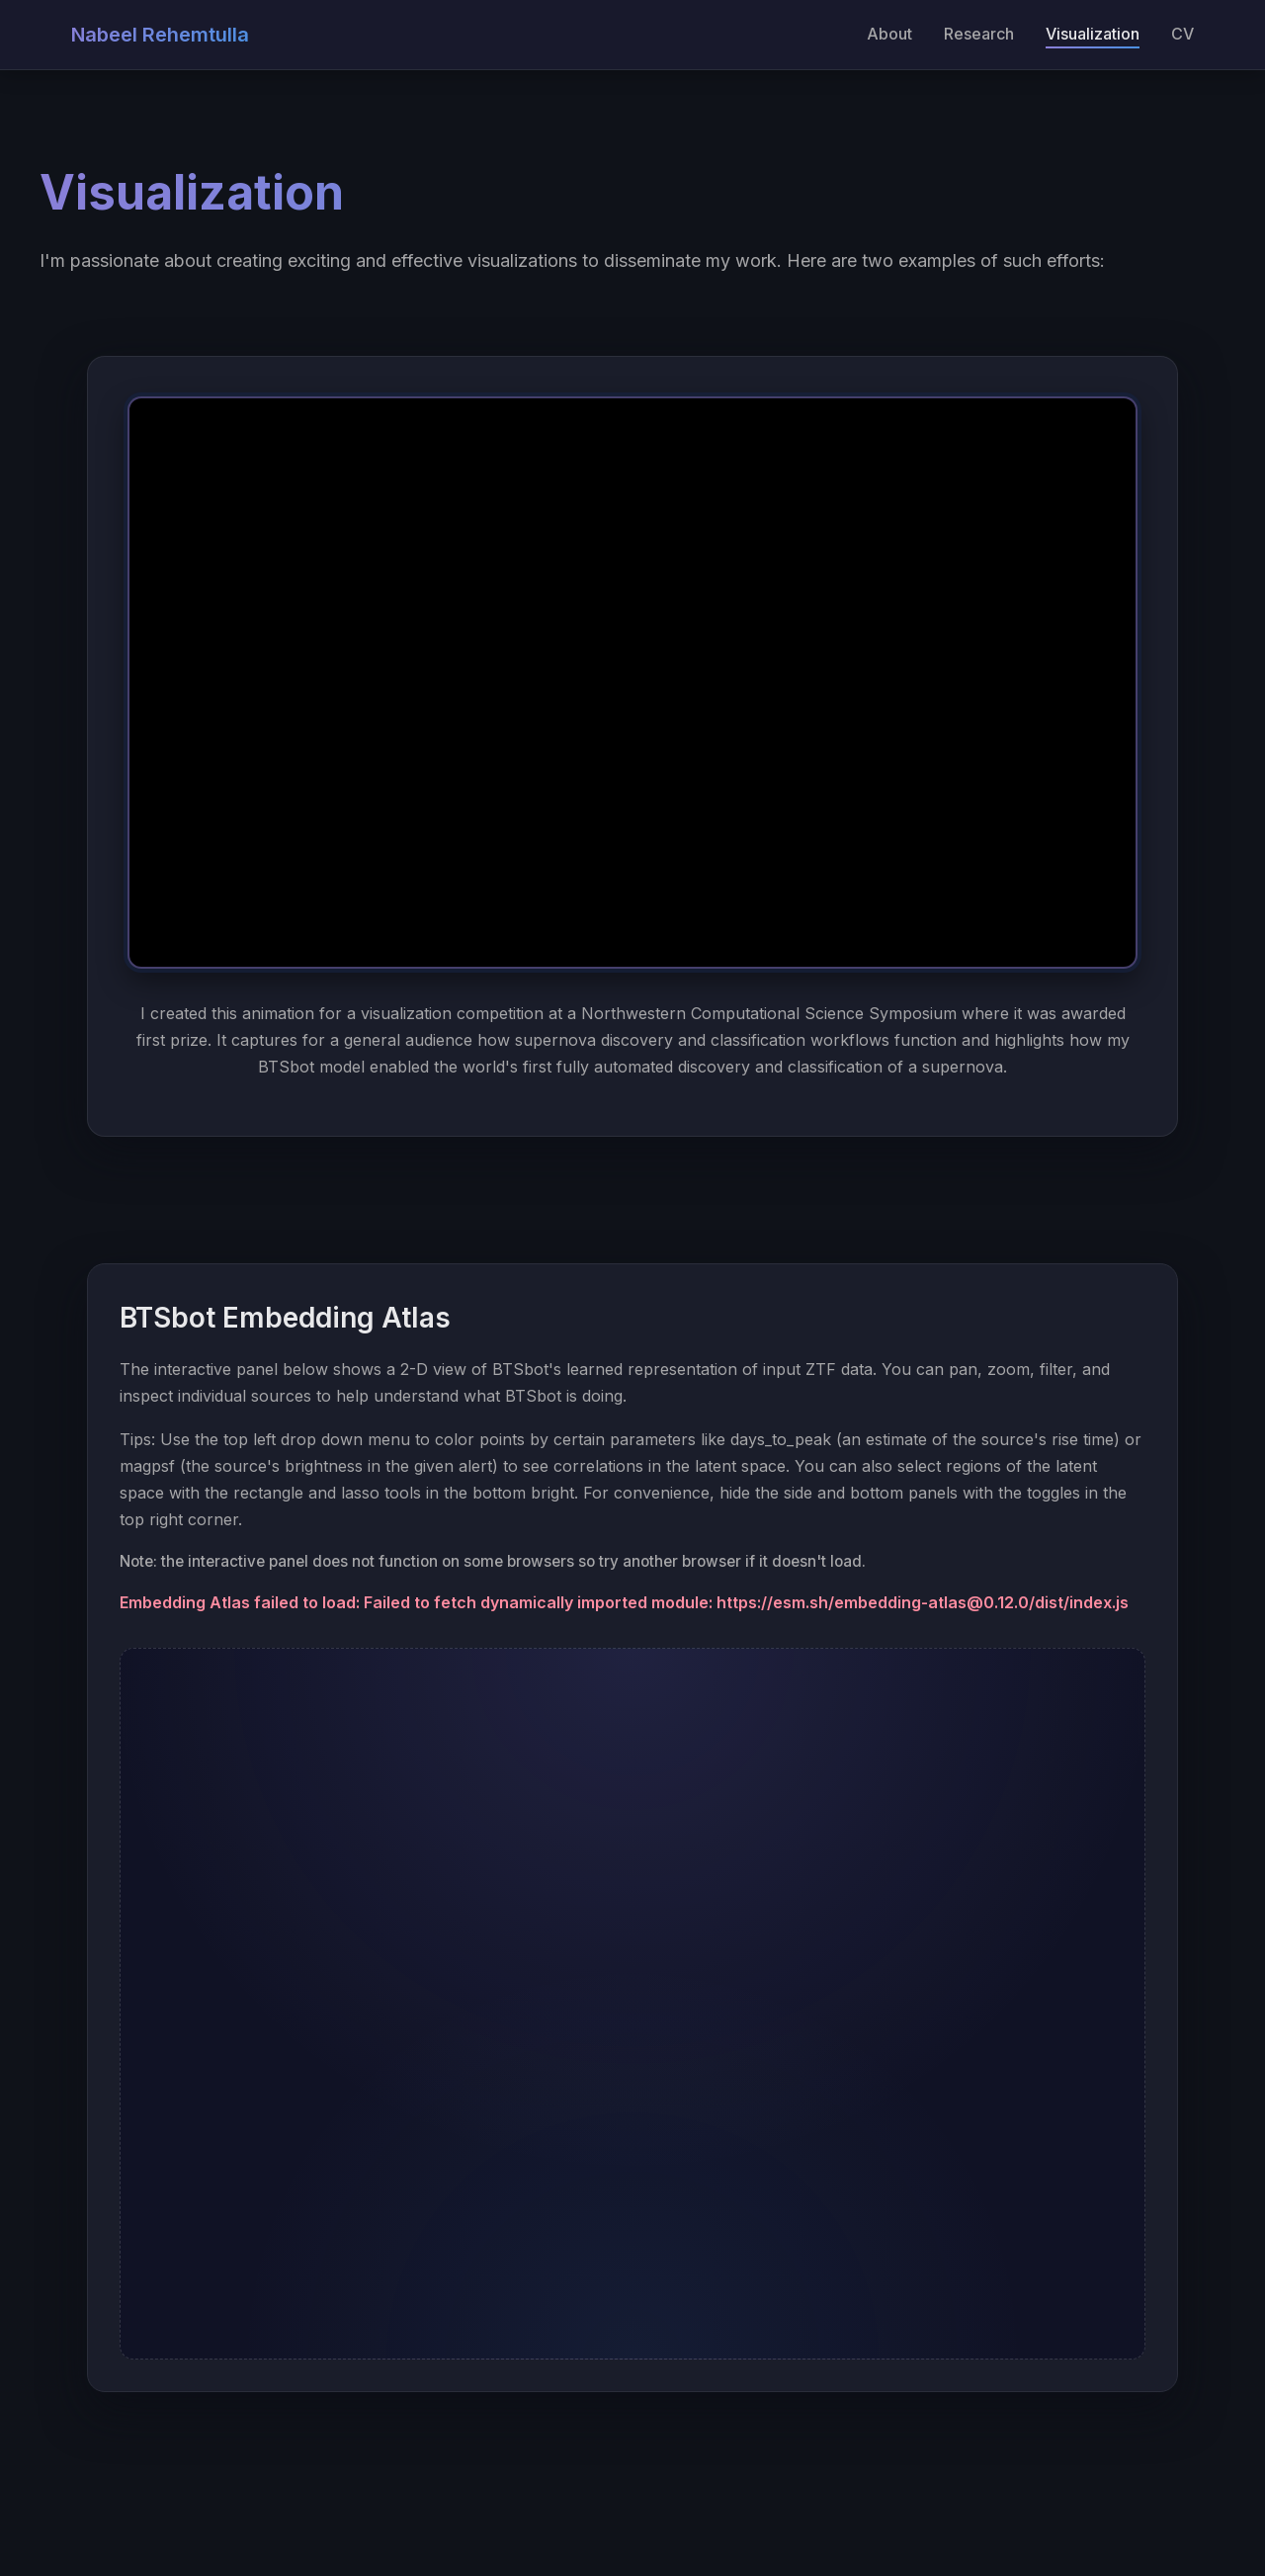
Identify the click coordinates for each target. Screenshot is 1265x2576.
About (889, 33)
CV (1182, 33)
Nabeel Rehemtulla (160, 34)
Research (979, 33)
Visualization (1092, 33)
